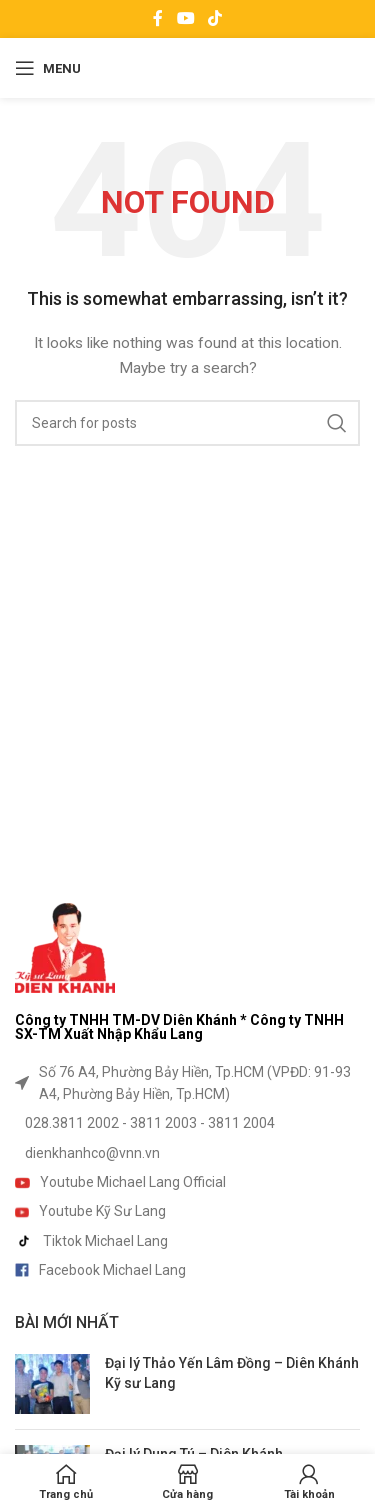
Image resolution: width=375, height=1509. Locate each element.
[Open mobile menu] (48, 68)
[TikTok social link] (214, 18)
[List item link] (187, 1083)
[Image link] (65, 946)
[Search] (187, 423)
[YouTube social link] (185, 18)
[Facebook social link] (158, 18)
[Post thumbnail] (52, 1384)
